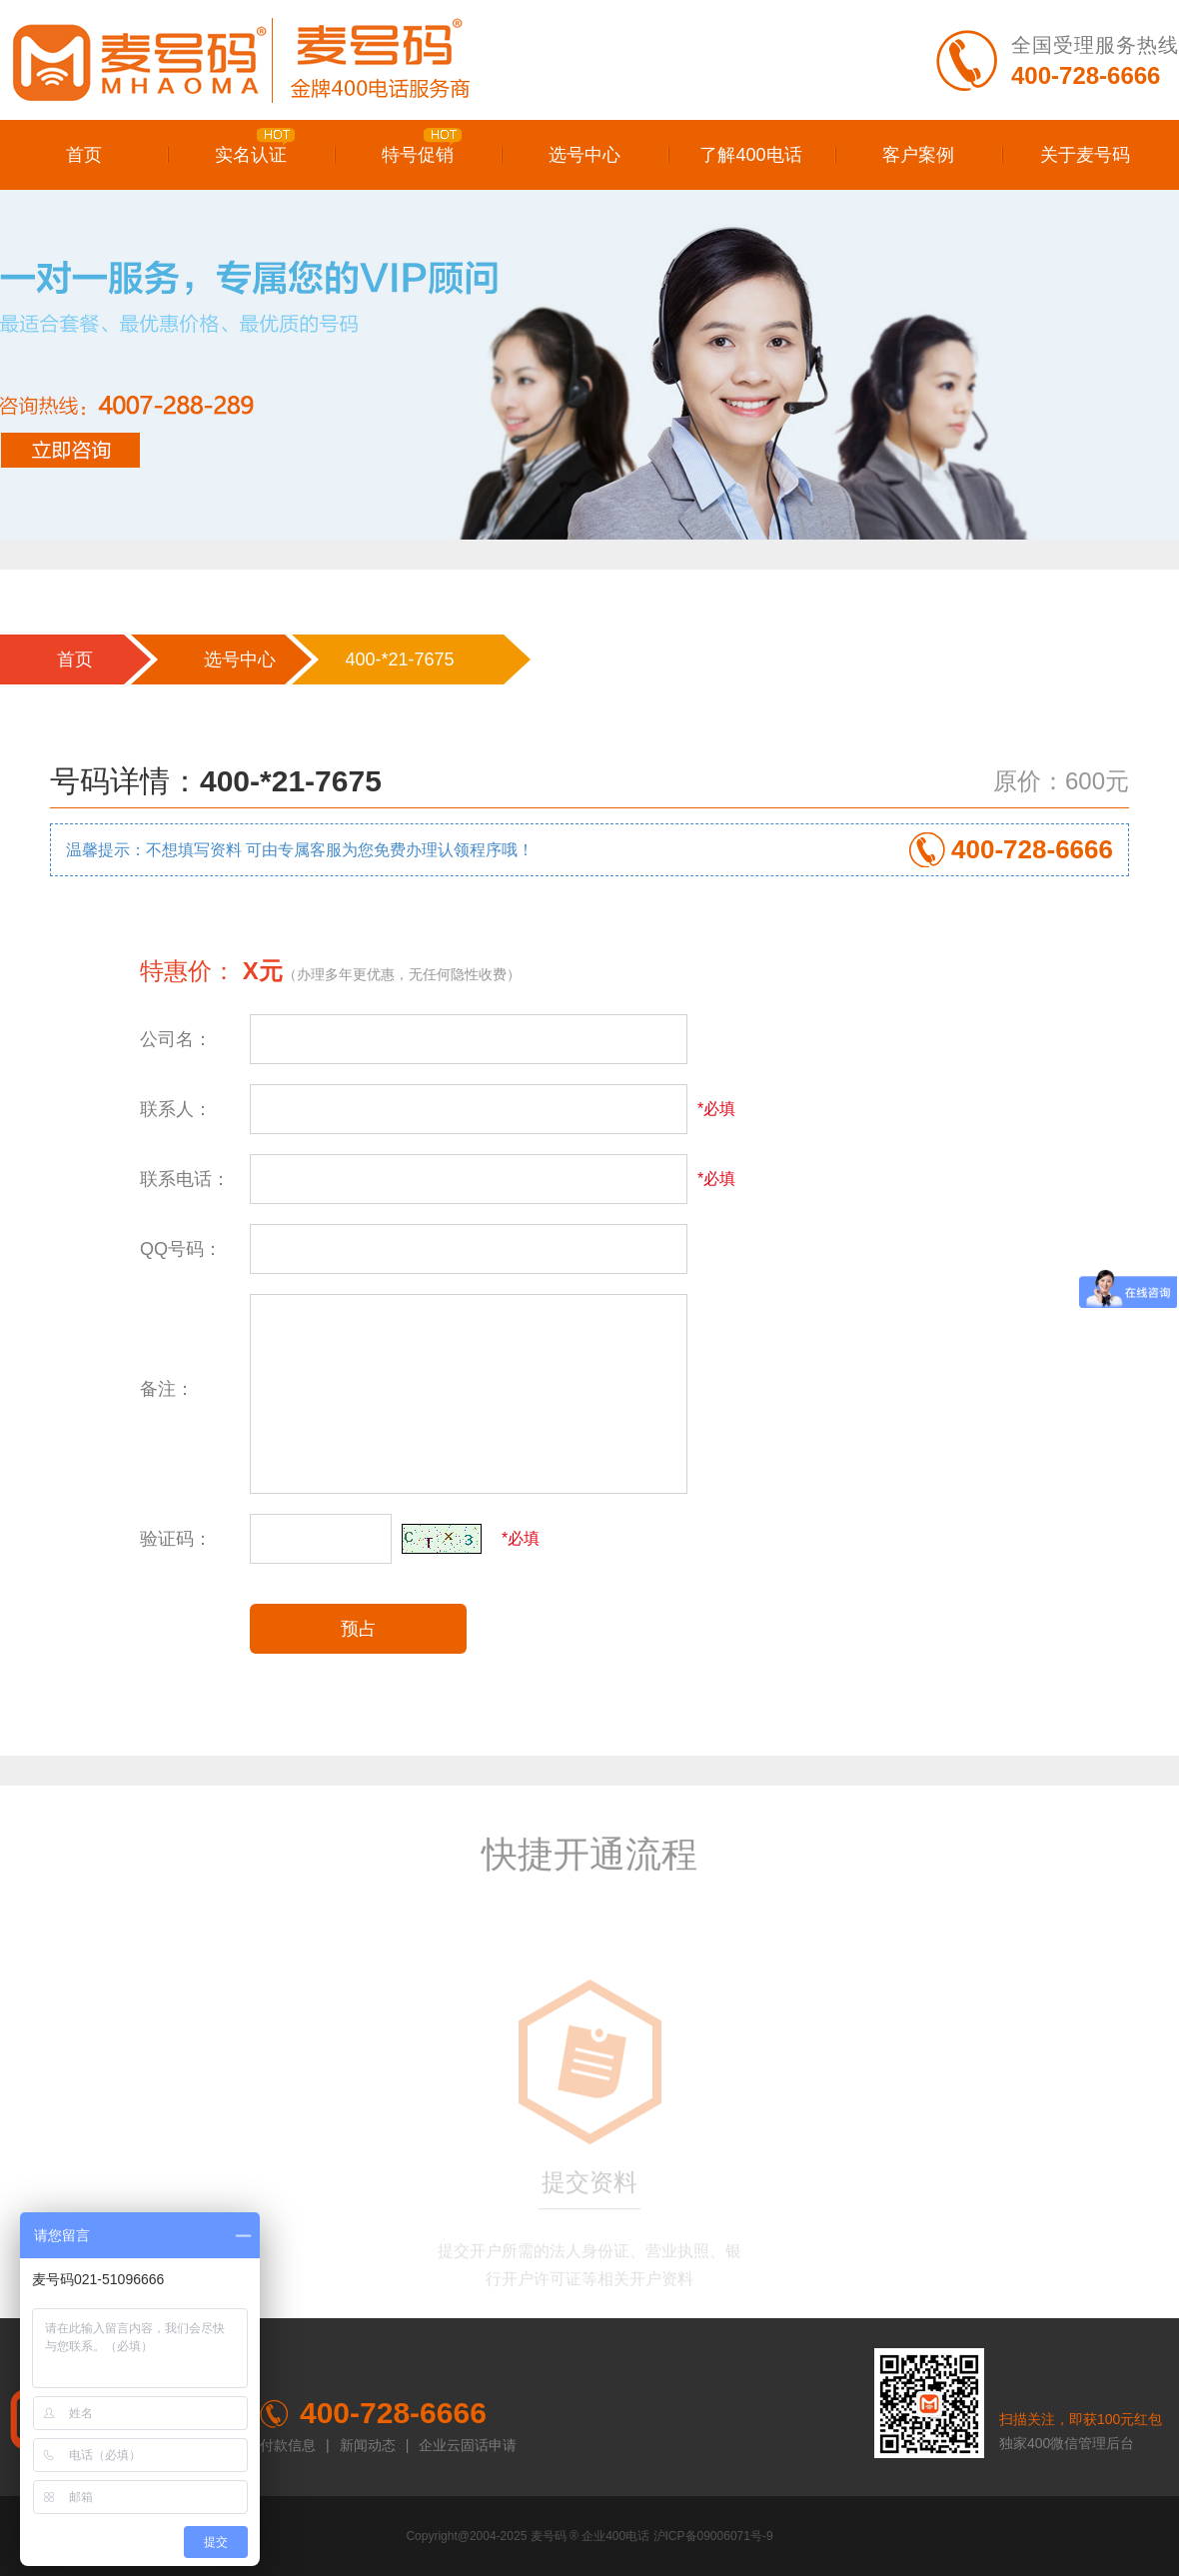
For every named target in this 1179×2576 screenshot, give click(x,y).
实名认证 (255, 146)
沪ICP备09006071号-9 (713, 2536)
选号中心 (584, 155)
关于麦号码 (1085, 155)
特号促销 (422, 146)
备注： (167, 1389)
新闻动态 (368, 2445)
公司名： (176, 1039)
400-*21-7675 (399, 659)
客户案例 (918, 155)
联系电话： (185, 1179)
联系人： (176, 1109)
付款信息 (288, 2445)
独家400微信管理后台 (1066, 2443)
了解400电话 (750, 155)
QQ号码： (181, 1249)
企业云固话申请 (468, 2445)
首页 (84, 155)
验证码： (176, 1539)
